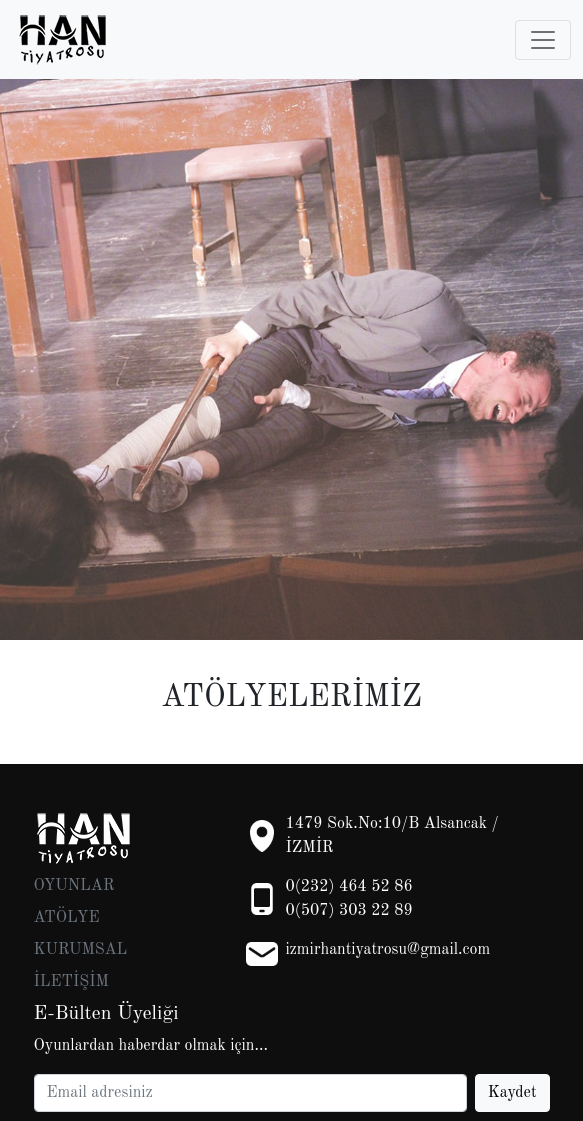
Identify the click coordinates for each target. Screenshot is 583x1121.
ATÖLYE (67, 918)
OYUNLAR (74, 886)
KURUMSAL (81, 950)
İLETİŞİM (71, 982)
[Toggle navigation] (543, 40)
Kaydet (512, 1093)
